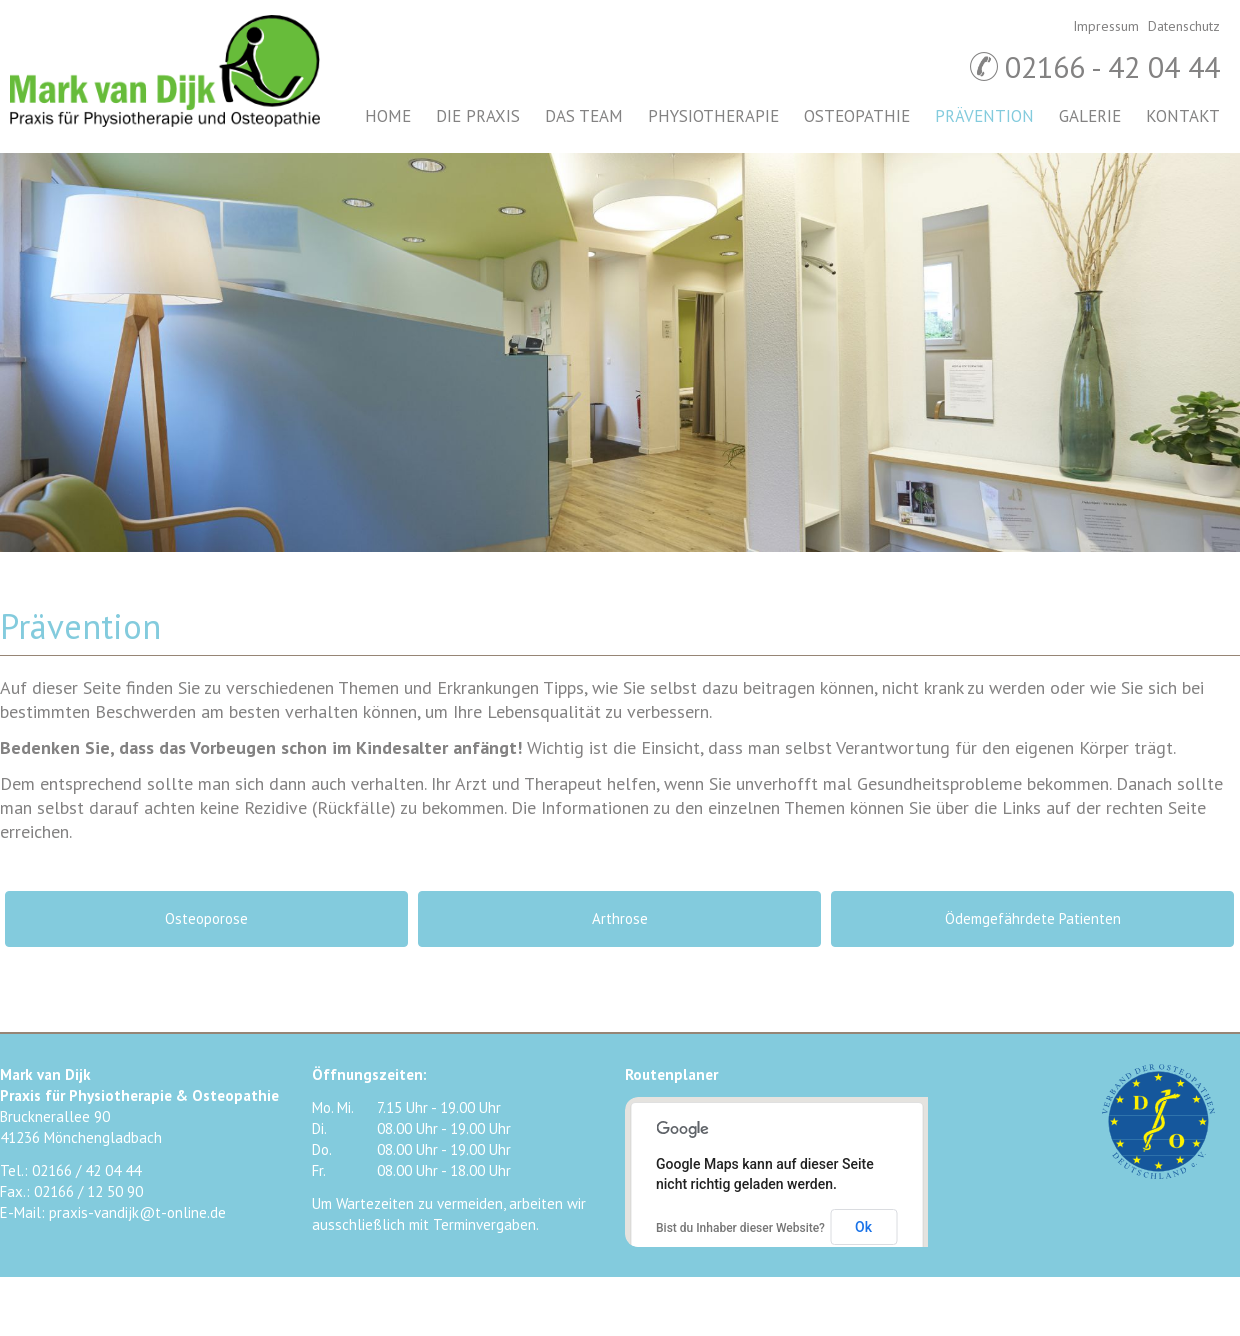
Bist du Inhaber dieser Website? (740, 1228)
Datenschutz (1184, 26)
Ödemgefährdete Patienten (1033, 918)
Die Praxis (478, 116)
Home (388, 116)
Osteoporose (206, 918)
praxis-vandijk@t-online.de (137, 1212)
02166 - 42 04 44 (1112, 66)
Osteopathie (857, 116)
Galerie (1090, 116)
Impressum (1106, 26)
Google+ (1200, 1225)
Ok (863, 1227)
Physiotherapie (713, 116)
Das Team (584, 116)
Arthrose (620, 918)
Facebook (1120, 1225)
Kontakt (1183, 116)
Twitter (1160, 1225)
